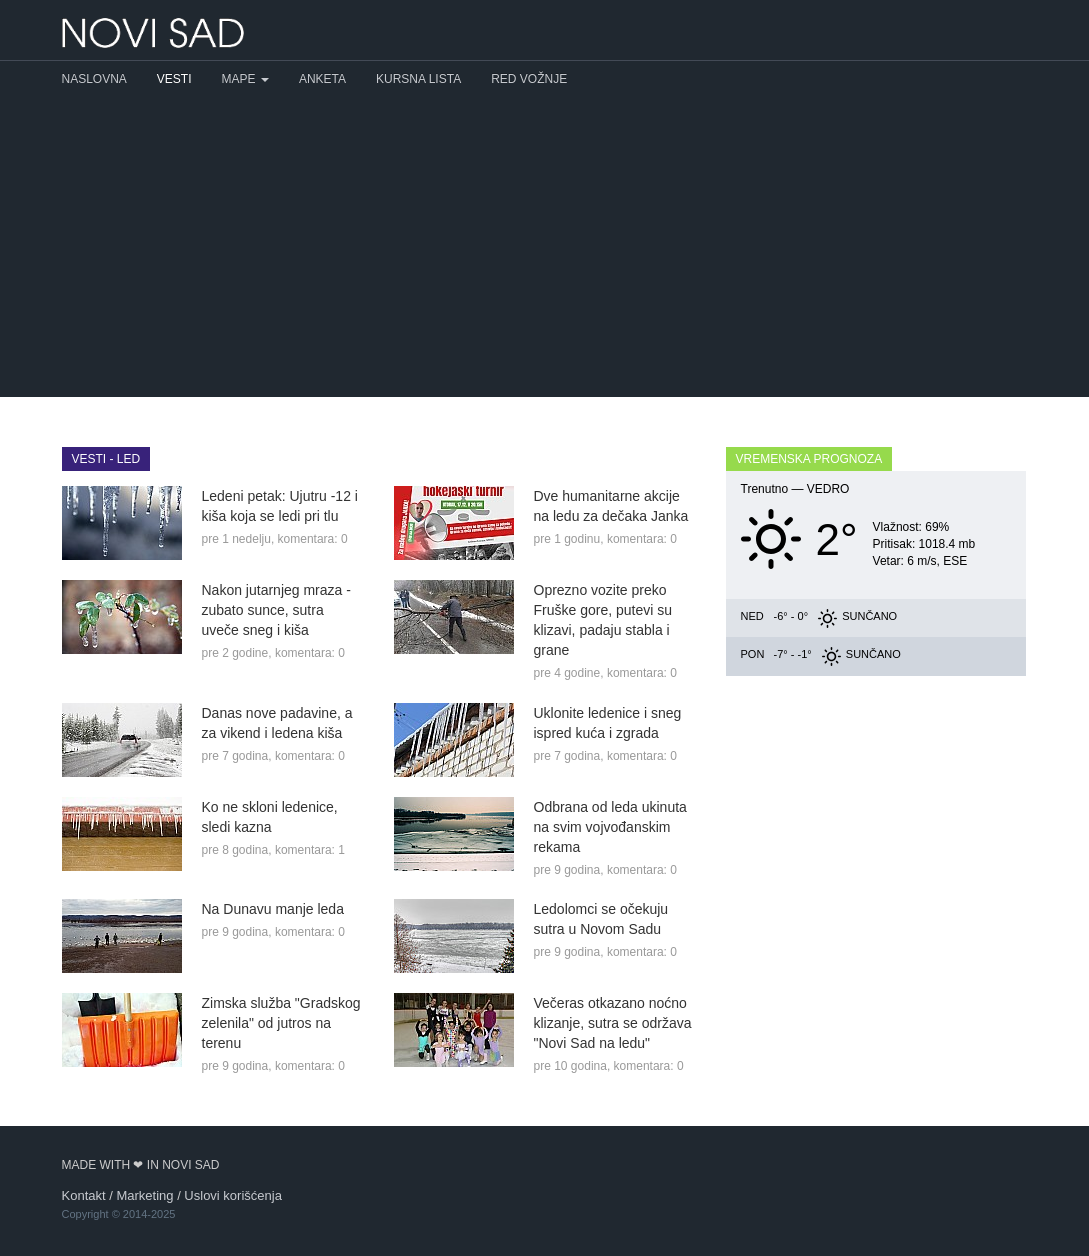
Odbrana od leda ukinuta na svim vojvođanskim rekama (610, 827)
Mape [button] (245, 79)
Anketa (322, 79)
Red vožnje (529, 79)
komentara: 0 (313, 539)
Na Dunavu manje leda (273, 909)
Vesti (174, 79)
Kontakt (84, 1195)
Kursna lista (418, 79)
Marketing (144, 1195)
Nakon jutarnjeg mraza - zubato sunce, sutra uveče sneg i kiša (276, 610)
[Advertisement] (544, 247)
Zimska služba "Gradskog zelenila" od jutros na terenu (281, 1023)
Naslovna (94, 79)
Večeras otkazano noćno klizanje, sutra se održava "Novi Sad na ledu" (613, 1023)
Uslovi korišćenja (233, 1195)
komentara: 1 (310, 850)
